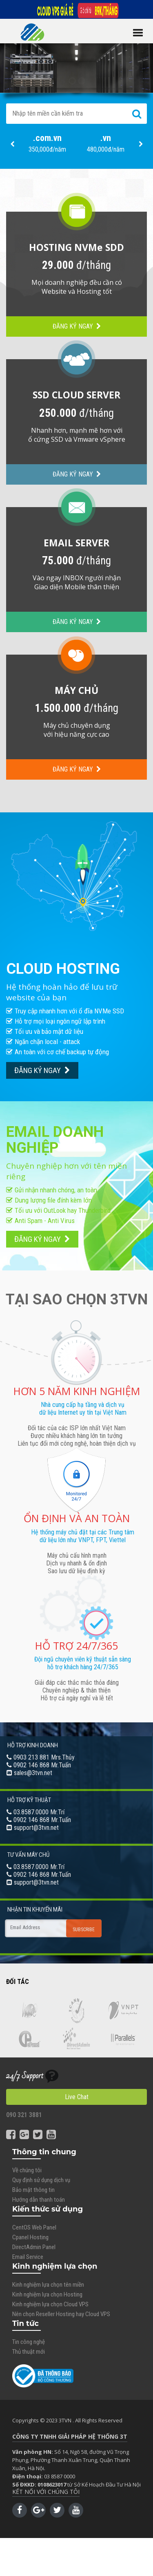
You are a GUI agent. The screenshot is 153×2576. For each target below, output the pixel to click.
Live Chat (77, 2097)
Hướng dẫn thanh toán (38, 2199)
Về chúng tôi (27, 2170)
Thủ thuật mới (28, 2351)
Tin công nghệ (28, 2342)
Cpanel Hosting (30, 2237)
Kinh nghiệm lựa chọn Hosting (47, 2294)
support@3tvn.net (36, 1827)
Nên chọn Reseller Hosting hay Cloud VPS (61, 2314)
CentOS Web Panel (34, 2227)
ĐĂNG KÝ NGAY (77, 326)
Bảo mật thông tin (33, 2190)
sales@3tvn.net (33, 1773)
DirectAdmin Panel (33, 2247)
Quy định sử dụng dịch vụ (41, 2180)
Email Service (27, 2257)
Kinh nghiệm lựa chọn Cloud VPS (50, 2304)
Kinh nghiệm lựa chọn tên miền (48, 2284)
